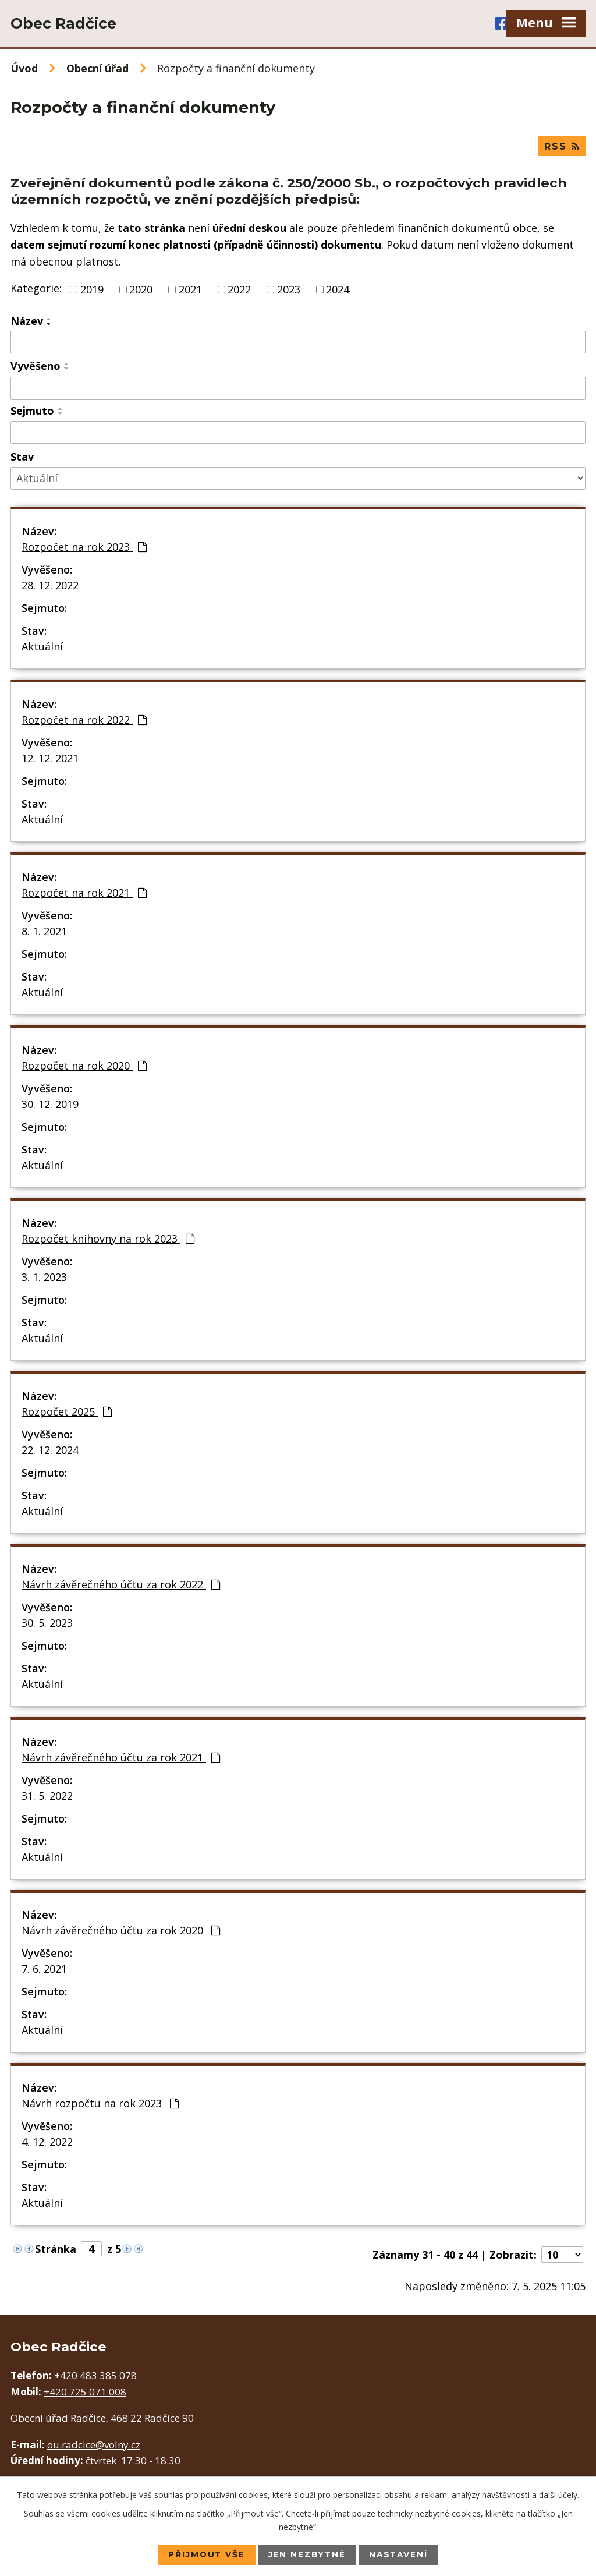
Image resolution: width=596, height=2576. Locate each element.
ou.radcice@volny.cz (93, 2445)
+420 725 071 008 (85, 2392)
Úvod (24, 68)
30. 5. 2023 (47, 1624)
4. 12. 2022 (47, 2143)
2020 (140, 290)
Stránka (55, 2250)
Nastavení (400, 2554)
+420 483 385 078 (95, 2376)
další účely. (559, 2494)
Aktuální (42, 647)
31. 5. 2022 (47, 1797)
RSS (562, 146)
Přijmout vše (204, 2554)
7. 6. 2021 (44, 1970)
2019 (92, 290)
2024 (337, 290)
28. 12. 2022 (50, 586)
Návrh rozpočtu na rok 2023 (100, 2104)
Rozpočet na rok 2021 (84, 894)
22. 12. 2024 (50, 1451)
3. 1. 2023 (44, 1278)
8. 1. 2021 (44, 932)
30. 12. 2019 (50, 1105)
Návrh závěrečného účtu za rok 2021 (121, 1758)
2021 (190, 290)
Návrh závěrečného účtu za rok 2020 (121, 1931)
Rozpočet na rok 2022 (84, 721)
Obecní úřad (97, 68)
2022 (239, 290)
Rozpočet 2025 (67, 1413)
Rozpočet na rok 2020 (84, 1067)
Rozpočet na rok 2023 (84, 548)
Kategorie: (36, 289)
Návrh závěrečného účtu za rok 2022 (121, 1586)
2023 (288, 290)
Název (26, 321)
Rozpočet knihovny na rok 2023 (108, 1240)
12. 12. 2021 (50, 759)
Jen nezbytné (306, 2554)
